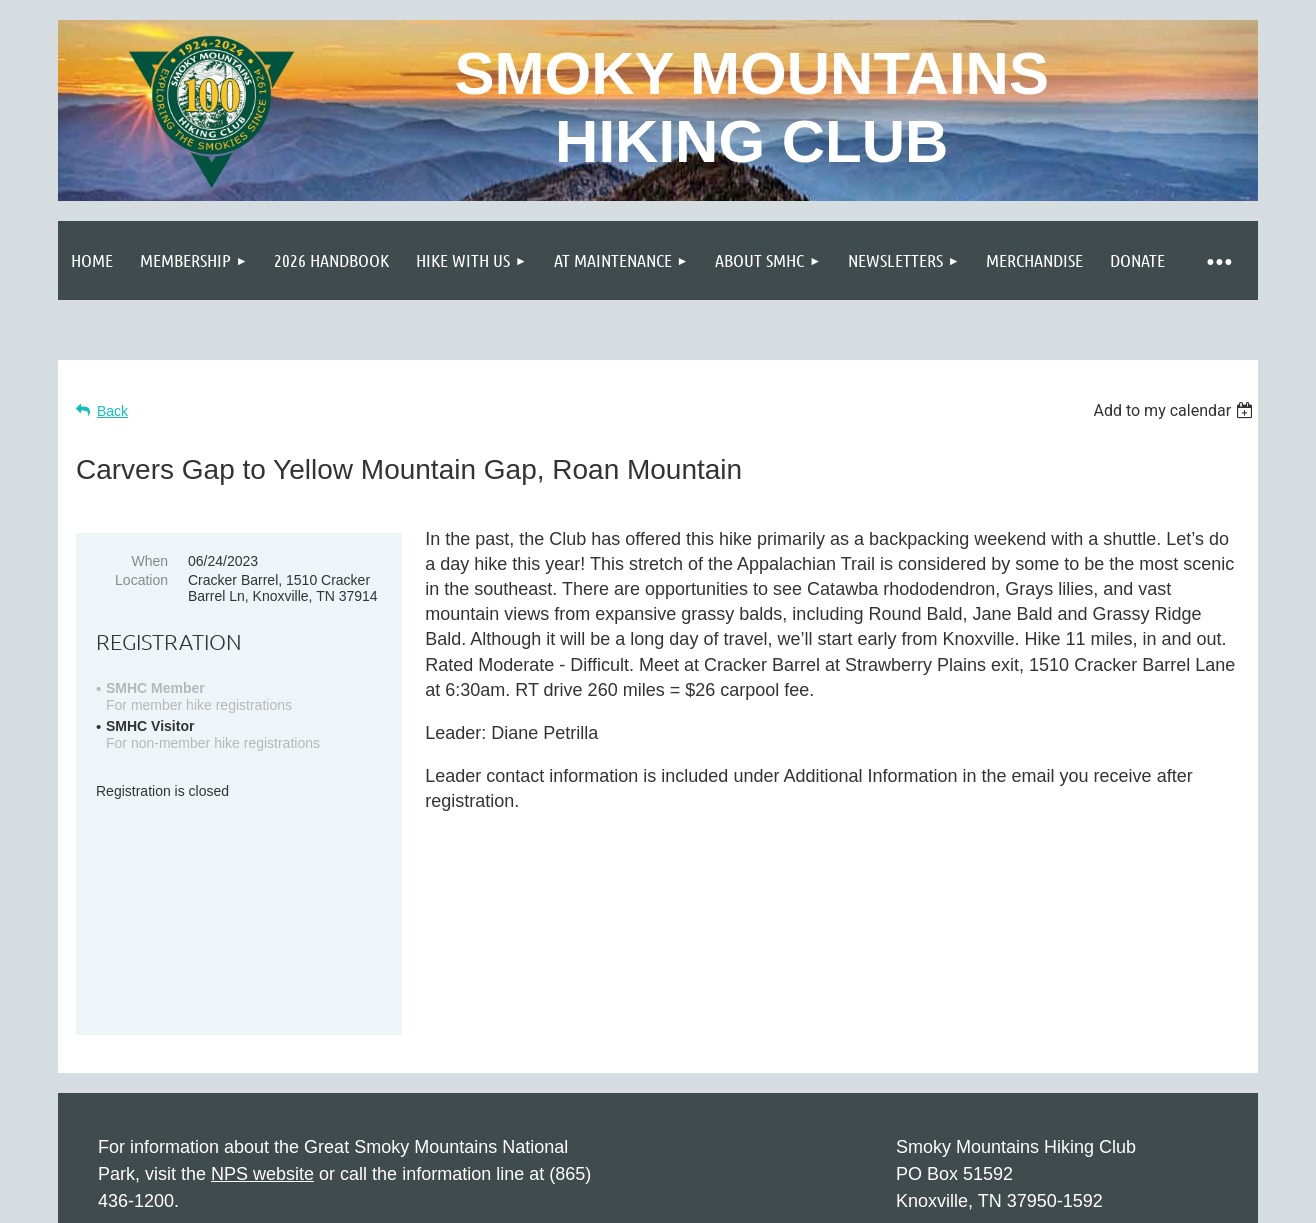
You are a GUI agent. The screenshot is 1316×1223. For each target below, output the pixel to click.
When (149, 561)
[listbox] (1175, 410)
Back (112, 411)
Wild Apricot (1030, 1198)
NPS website (262, 1018)
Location (141, 580)
